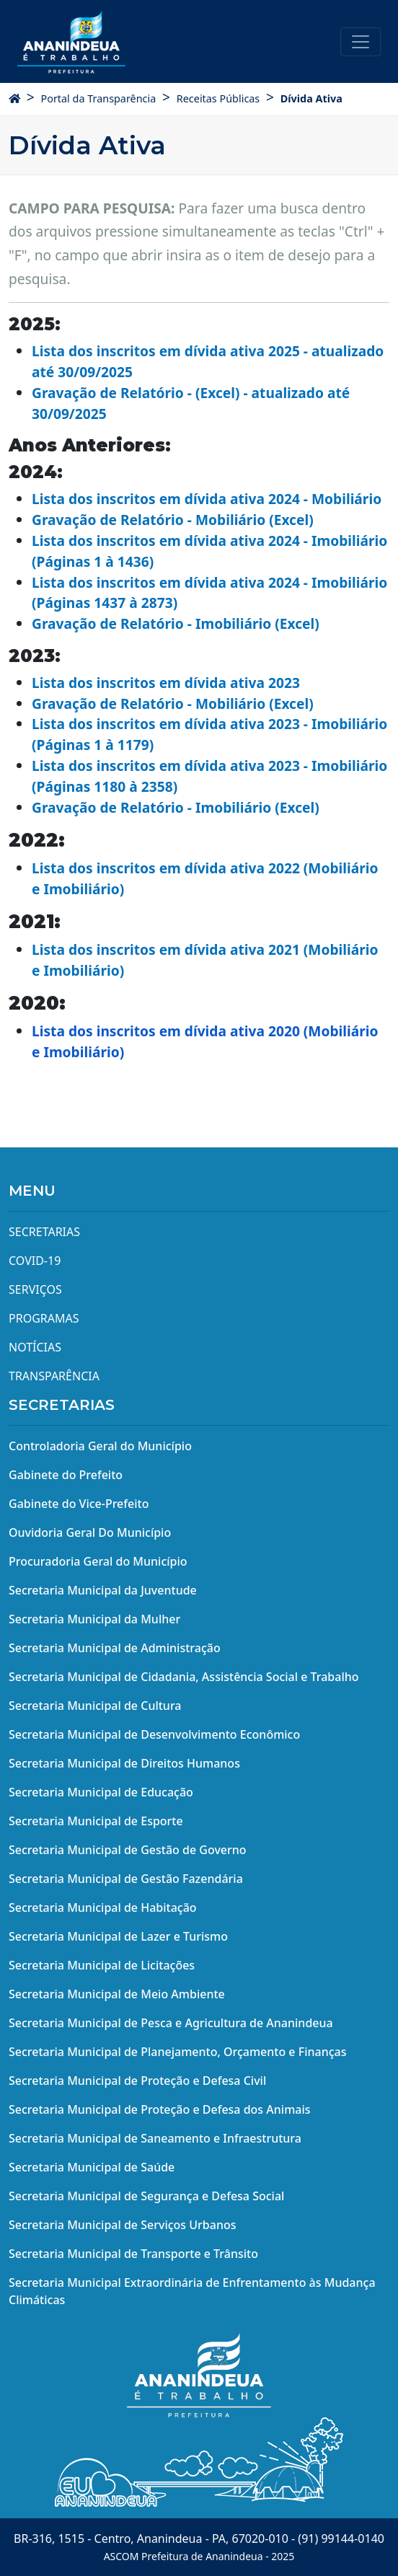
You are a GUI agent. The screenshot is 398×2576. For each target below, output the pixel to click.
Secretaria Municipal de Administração (115, 1648)
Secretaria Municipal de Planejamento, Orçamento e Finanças (177, 2052)
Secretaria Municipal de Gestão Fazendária (126, 1879)
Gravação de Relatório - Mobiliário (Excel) (173, 519)
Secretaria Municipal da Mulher (94, 1619)
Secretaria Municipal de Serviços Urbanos (122, 2225)
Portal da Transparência (98, 98)
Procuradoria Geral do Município (98, 1561)
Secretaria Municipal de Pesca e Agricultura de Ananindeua (171, 2023)
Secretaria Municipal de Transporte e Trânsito (133, 2254)
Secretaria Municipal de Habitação (103, 1907)
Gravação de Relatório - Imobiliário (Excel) (175, 623)
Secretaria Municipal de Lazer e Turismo (118, 1936)
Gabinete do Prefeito (66, 1475)
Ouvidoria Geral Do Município (90, 1532)
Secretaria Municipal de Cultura (95, 1705)
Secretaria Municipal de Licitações (102, 1965)
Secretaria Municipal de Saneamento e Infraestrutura (155, 2138)
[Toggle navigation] (360, 41)
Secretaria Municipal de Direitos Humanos (124, 1763)
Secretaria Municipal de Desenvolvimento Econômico (154, 1734)
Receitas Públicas (218, 98)
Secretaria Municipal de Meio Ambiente (117, 1994)
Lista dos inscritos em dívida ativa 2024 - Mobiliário (206, 498)
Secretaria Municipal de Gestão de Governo (128, 1850)
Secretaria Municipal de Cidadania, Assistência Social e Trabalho (184, 1677)
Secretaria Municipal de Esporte (96, 1821)
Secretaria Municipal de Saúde (91, 2167)
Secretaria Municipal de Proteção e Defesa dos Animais (160, 2109)
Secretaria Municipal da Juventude (103, 1590)
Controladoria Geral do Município (100, 1446)
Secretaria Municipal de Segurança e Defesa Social (146, 2196)
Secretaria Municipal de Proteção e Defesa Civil (137, 2080)
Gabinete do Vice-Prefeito (79, 1504)
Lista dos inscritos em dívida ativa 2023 (166, 682)
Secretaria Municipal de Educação (101, 1792)
